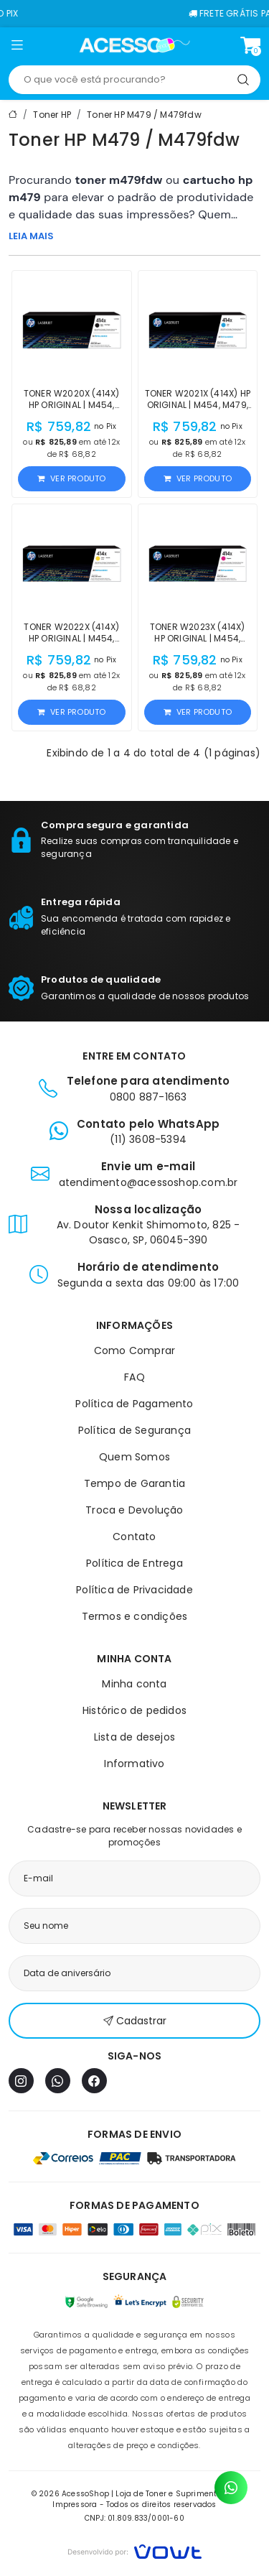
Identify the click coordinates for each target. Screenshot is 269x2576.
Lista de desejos (134, 1737)
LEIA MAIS (31, 236)
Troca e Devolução (134, 1510)
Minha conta (134, 1684)
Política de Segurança (134, 1430)
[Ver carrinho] (250, 45)
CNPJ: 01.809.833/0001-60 (134, 2518)
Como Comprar (134, 1350)
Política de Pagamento (134, 1403)
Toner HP (52, 114)
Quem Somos (134, 1457)
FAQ (134, 1377)
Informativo (134, 1763)
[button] (17, 47)
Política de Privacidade (134, 1590)
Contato (134, 1536)
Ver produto (71, 478)
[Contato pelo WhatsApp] (230, 2487)
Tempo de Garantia (134, 1483)
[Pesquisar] (243, 79)
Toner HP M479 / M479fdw (144, 114)
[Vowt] (134, 2550)
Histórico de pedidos (134, 1710)
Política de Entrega (134, 1563)
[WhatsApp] (57, 2080)
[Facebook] (94, 2080)
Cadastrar (134, 2021)
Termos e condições (135, 1616)
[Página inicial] (134, 45)
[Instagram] (21, 2080)
